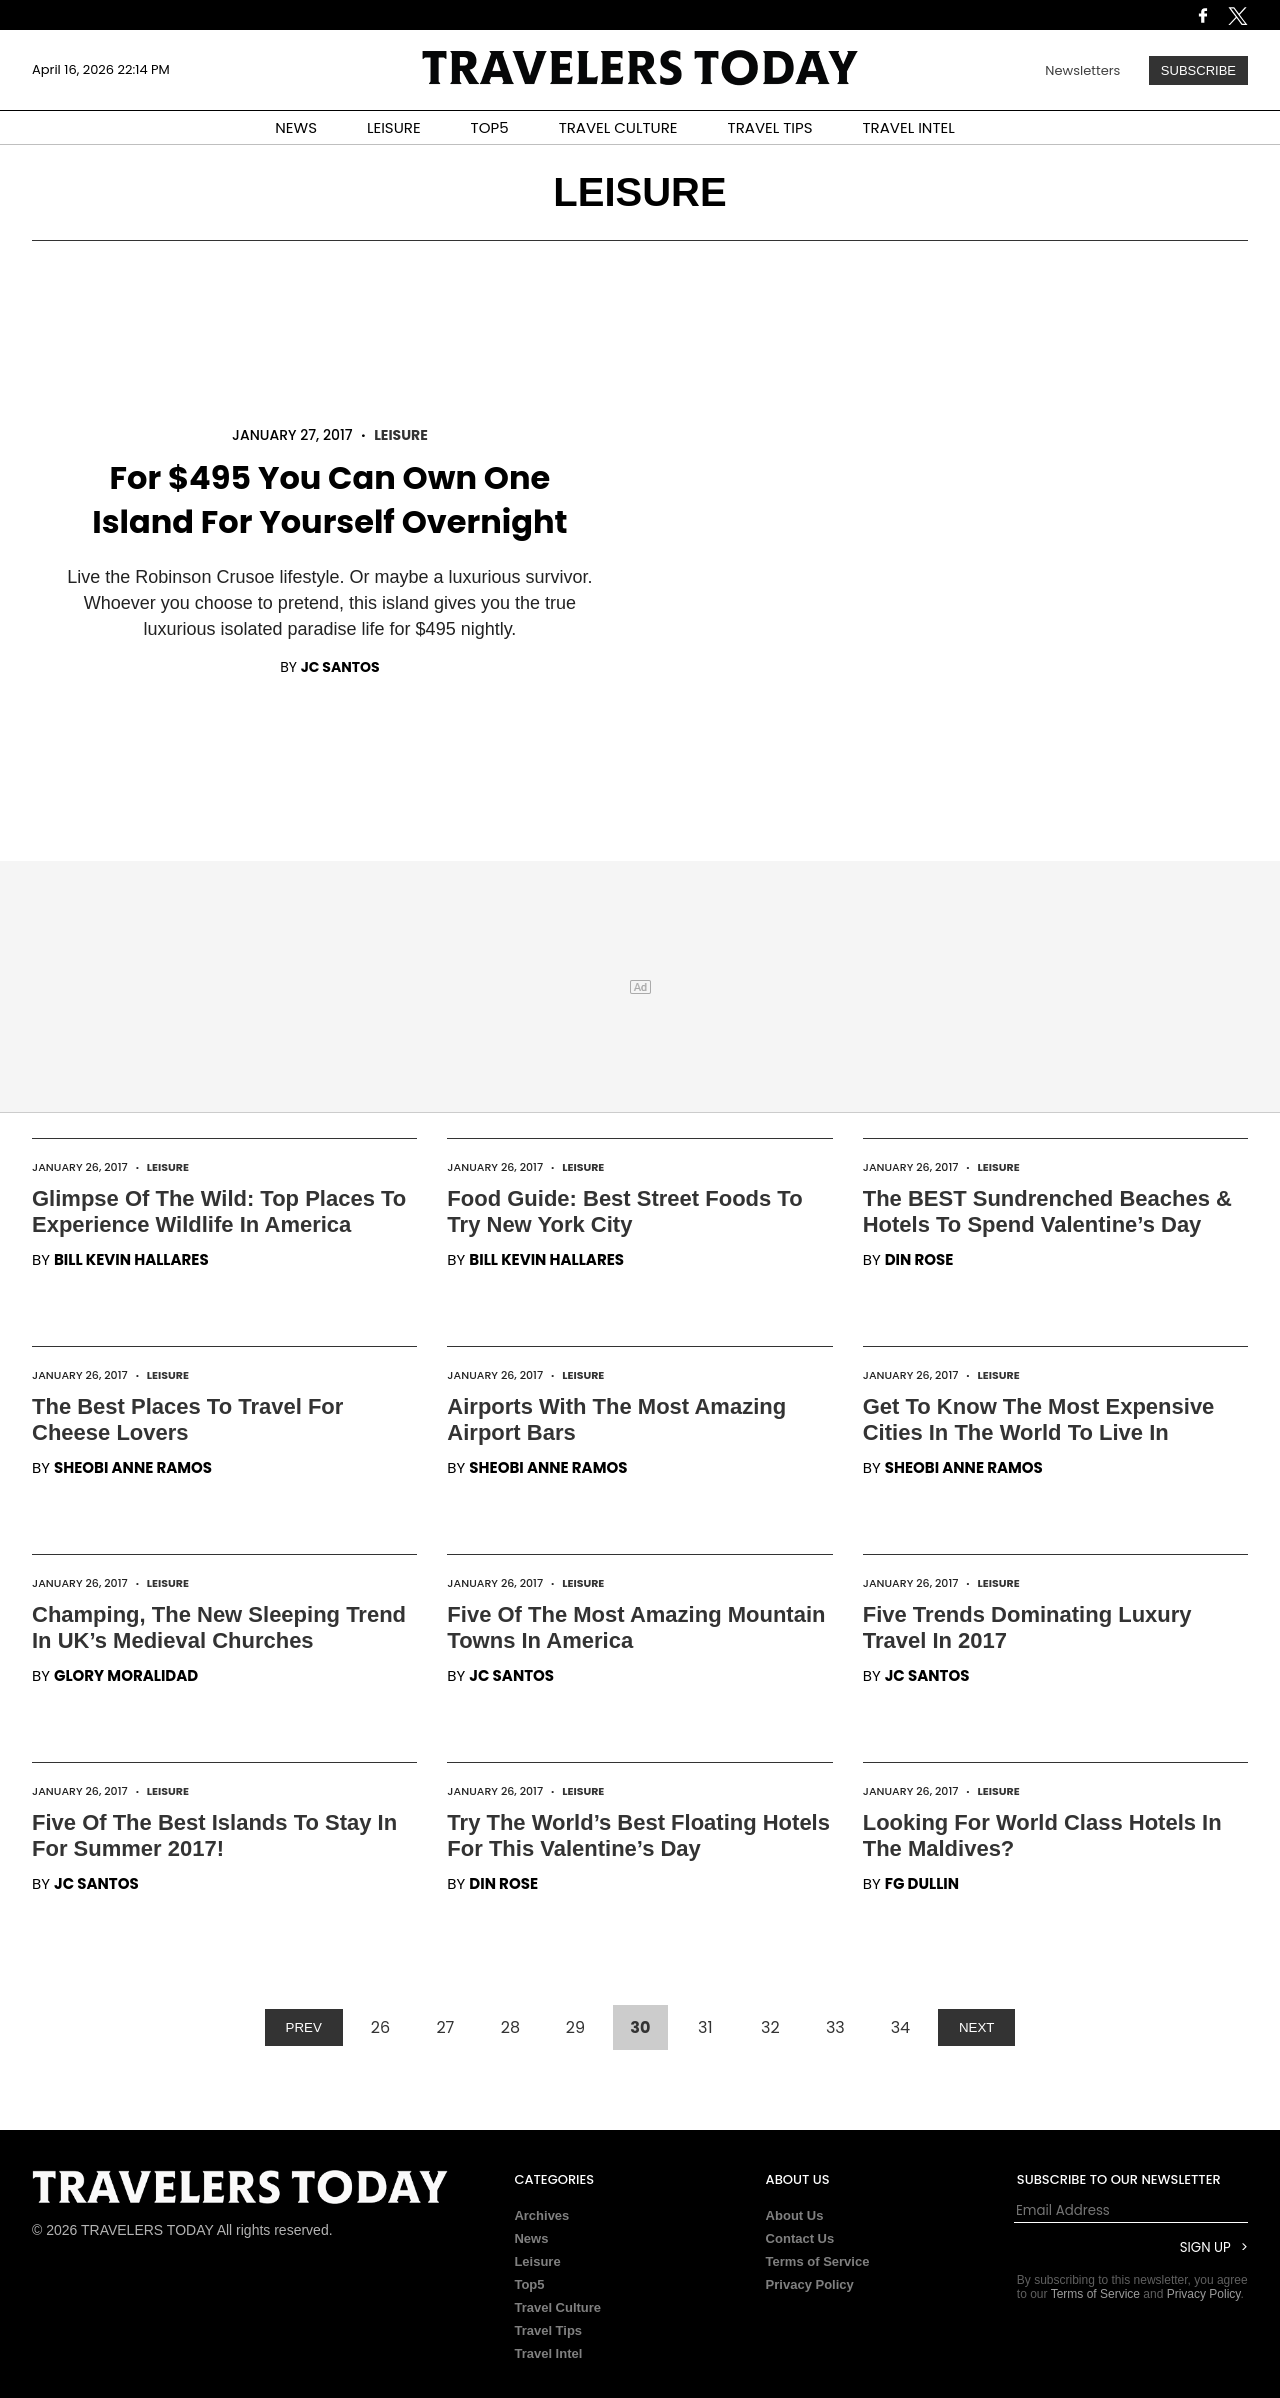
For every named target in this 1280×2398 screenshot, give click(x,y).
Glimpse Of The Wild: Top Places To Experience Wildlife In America (219, 1211)
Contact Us (800, 2238)
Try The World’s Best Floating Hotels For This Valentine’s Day (638, 1835)
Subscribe (1198, 70)
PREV (304, 2027)
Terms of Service (818, 2261)
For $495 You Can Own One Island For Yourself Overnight (329, 499)
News (531, 2238)
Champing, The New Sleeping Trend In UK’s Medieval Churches (219, 1627)
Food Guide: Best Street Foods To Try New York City (624, 1211)
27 (445, 2027)
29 (575, 2027)
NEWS (296, 127)
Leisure (401, 435)
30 (640, 2027)
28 (510, 2027)
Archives (541, 2215)
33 (835, 2027)
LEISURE (394, 127)
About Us (795, 2215)
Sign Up (1205, 2247)
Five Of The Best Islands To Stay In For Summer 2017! (214, 1835)
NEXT (977, 2027)
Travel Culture (557, 2307)
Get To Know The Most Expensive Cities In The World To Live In (1039, 1419)
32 (770, 2027)
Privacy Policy (810, 2284)
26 (380, 2027)
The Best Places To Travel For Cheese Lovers (187, 1419)
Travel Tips (548, 2330)
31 (705, 2027)
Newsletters (1082, 70)
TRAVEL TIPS (770, 127)
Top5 (529, 2284)
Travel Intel (548, 2353)
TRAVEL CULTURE (618, 127)
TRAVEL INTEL (909, 127)
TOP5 (490, 127)
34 (901, 2027)
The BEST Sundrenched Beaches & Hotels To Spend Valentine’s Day (1047, 1211)
